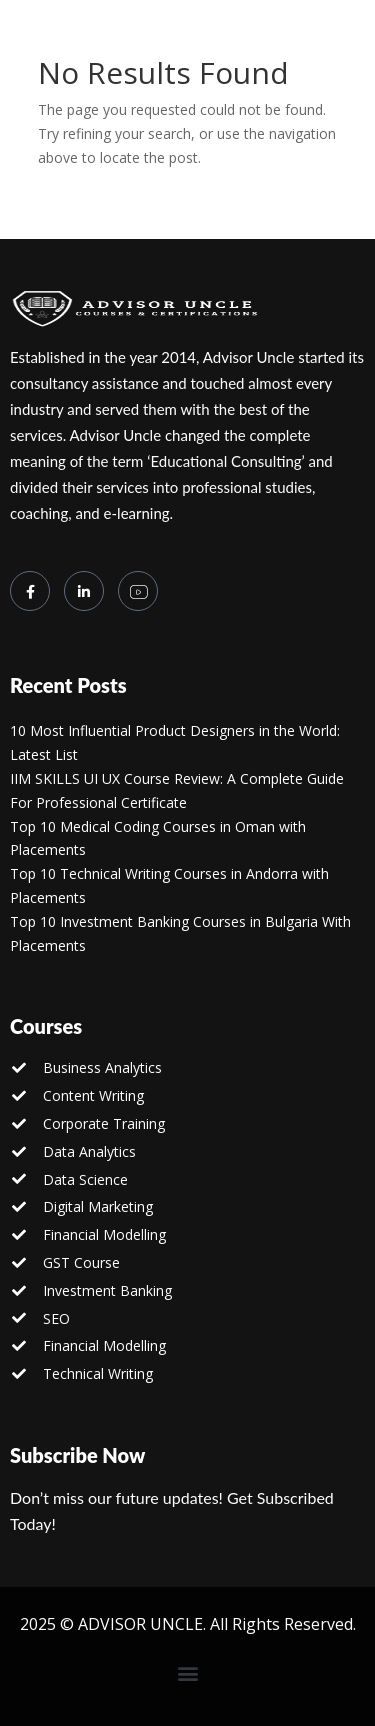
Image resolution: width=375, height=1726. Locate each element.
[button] (187, 1673)
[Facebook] (30, 591)
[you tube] (138, 591)
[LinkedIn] (84, 591)
